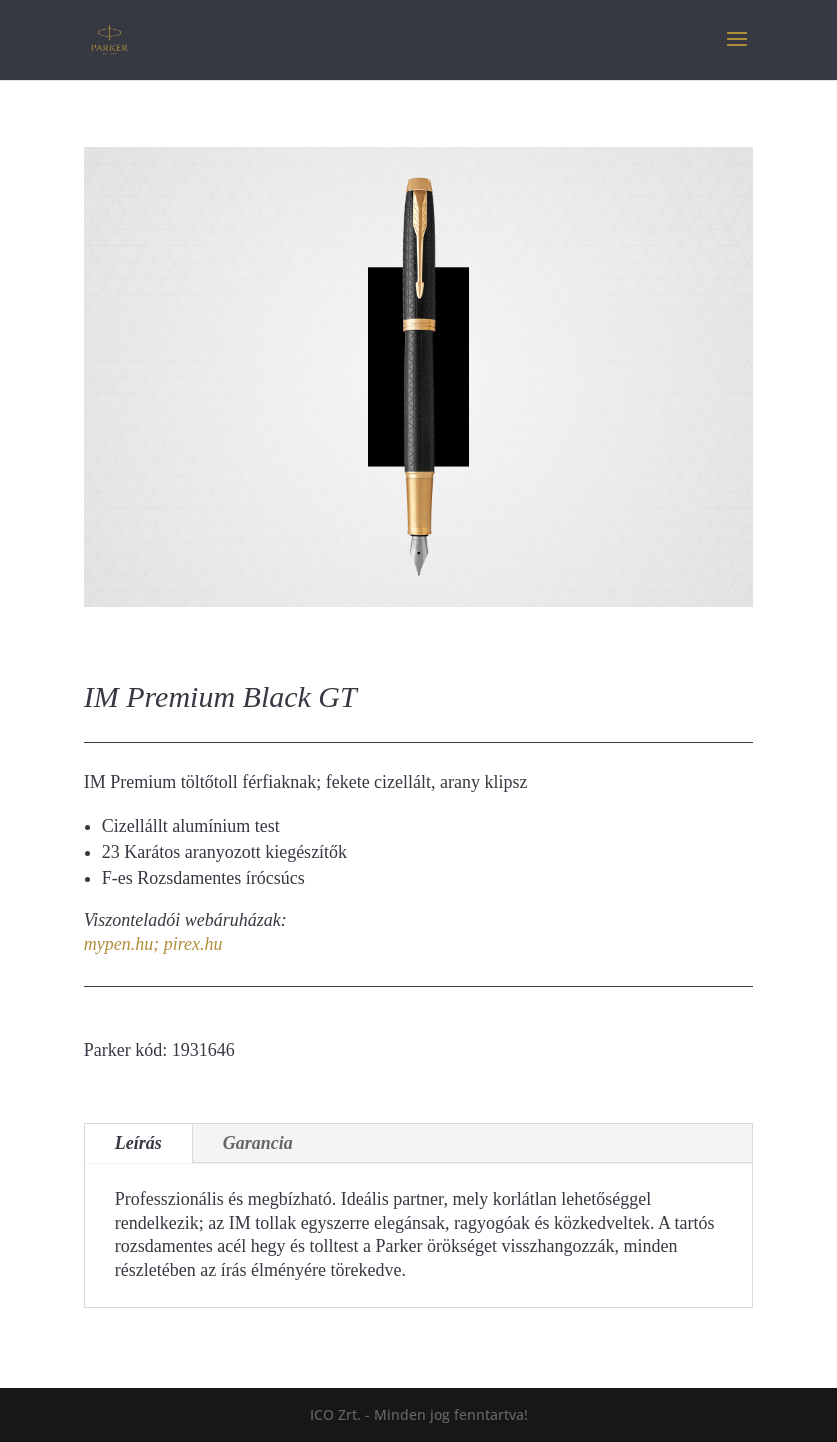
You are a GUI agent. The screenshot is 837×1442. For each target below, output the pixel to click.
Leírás (138, 1143)
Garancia (258, 1143)
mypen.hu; (121, 944)
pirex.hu (193, 944)
